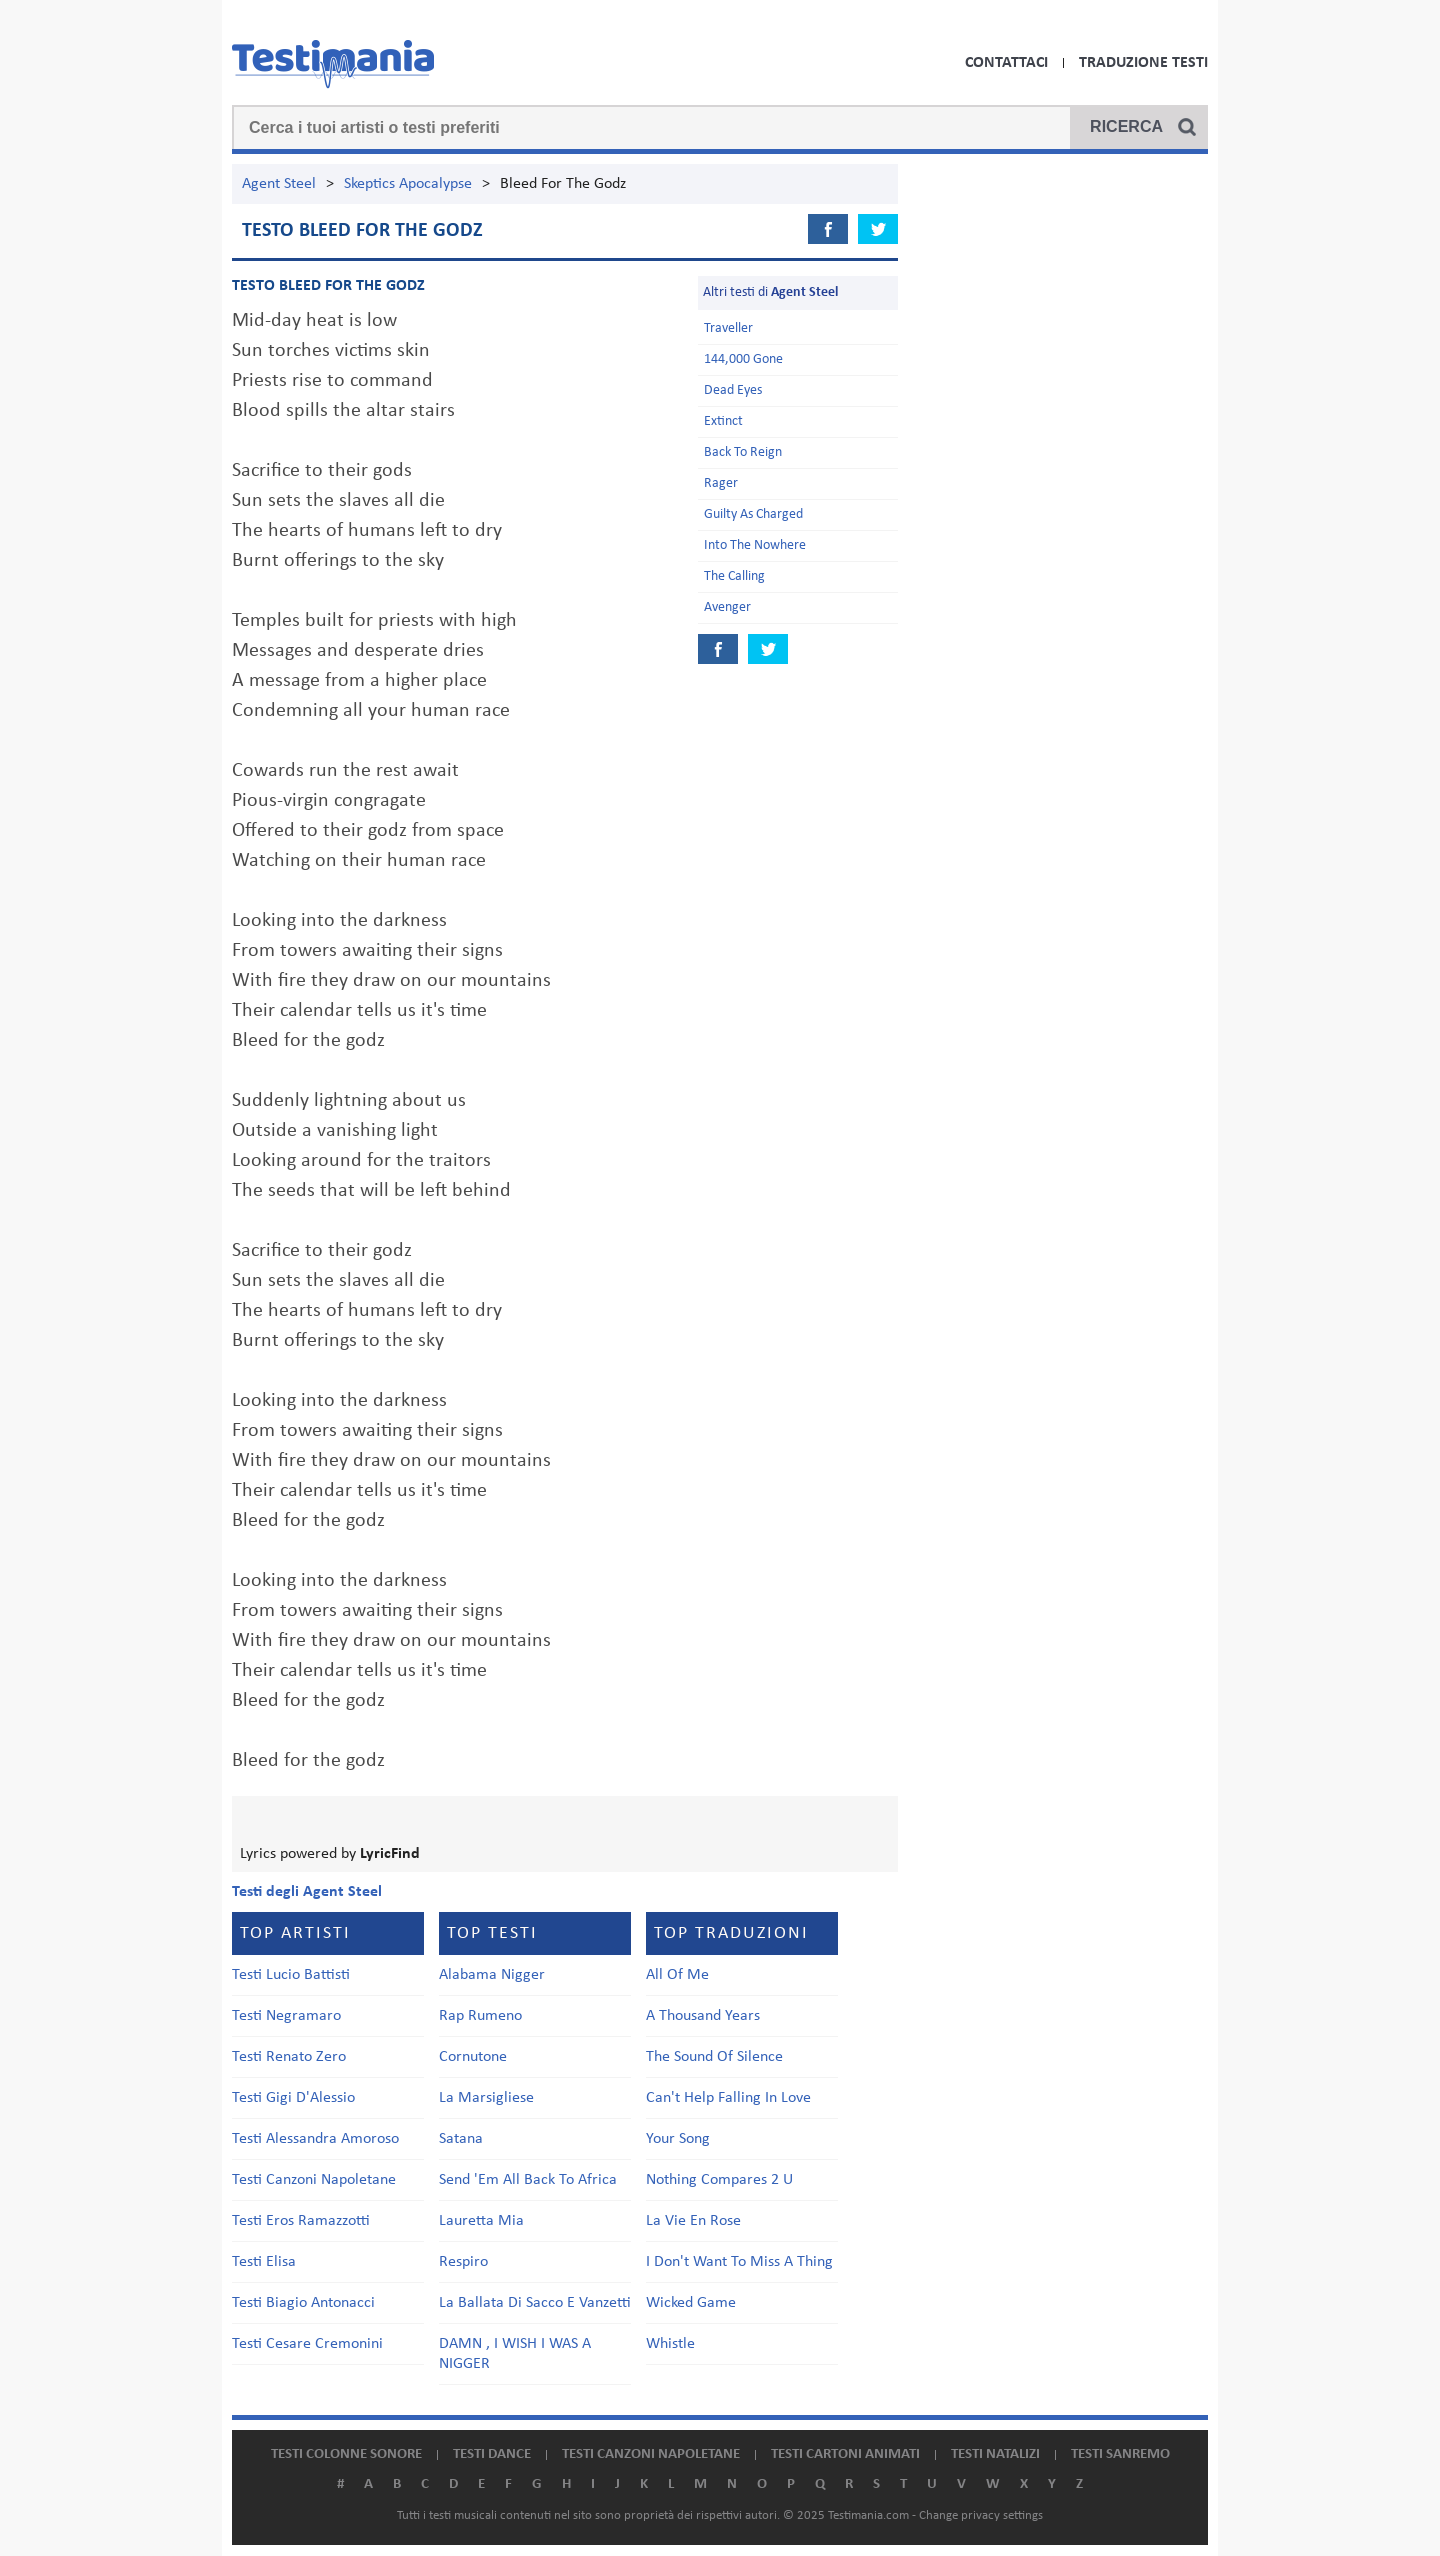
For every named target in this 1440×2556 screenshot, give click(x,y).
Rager (721, 483)
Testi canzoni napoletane (651, 2454)
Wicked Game (691, 2303)
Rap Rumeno (480, 2016)
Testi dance (492, 2454)
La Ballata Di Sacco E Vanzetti (535, 2303)
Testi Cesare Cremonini (307, 2344)
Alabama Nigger (492, 1975)
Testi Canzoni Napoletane (314, 2180)
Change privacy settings (981, 2515)
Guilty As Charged (753, 514)
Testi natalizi (995, 2454)
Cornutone (473, 2057)
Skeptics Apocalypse (408, 184)
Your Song (678, 2139)
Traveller (728, 328)
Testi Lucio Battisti (291, 1975)
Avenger (727, 607)
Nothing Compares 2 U (719, 2180)
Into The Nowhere (755, 545)
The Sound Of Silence (714, 2057)
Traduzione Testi (1143, 63)
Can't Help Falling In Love (728, 2098)
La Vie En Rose (693, 2221)
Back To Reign (743, 452)
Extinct (723, 421)
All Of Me (677, 1975)
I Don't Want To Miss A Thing (739, 2262)
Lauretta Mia (481, 2221)
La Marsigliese (486, 2098)
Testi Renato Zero (289, 2057)
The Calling (734, 576)
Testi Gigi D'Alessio (293, 2098)
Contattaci (1006, 63)
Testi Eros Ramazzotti (301, 2221)
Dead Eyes (733, 390)
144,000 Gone (743, 359)
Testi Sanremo (1120, 2454)
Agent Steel (279, 184)
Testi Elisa (264, 2262)
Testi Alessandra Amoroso (315, 2139)
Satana (461, 2139)
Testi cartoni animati (845, 2454)
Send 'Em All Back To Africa (528, 2180)
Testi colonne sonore (346, 2454)
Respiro (463, 2262)
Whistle (670, 2344)
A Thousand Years (703, 2016)
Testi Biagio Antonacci (303, 2303)
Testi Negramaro (286, 2016)
